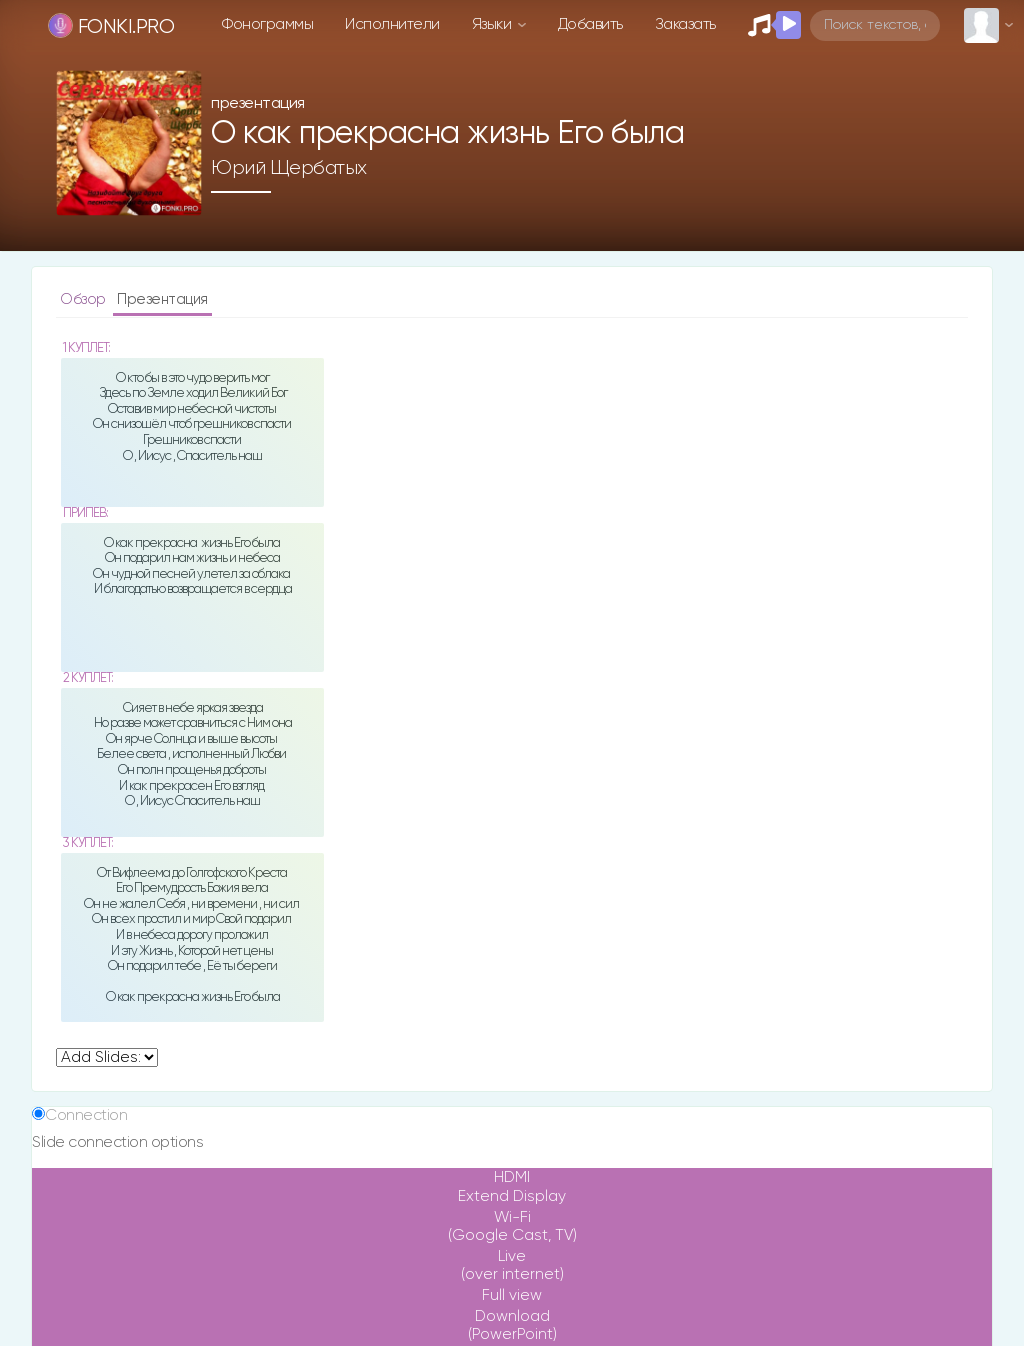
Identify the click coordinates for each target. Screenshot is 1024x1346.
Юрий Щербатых (289, 168)
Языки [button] (493, 24)
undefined (107, 1057)
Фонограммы (267, 24)
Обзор (84, 299)
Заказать (685, 24)
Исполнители (392, 24)
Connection (86, 1115)
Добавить (590, 24)
